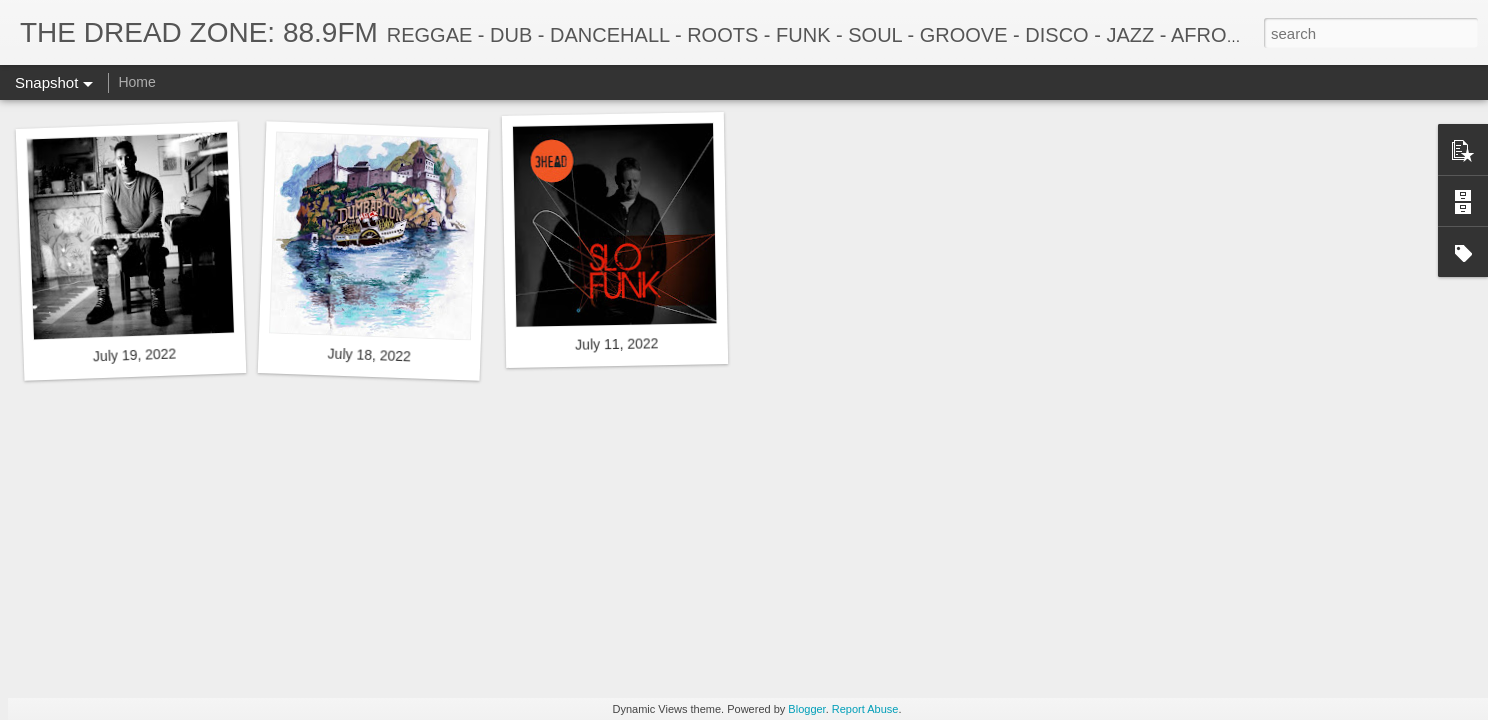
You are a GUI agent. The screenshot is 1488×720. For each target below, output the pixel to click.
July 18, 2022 (369, 354)
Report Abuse (865, 709)
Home (136, 82)
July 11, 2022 (617, 343)
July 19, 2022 (135, 354)
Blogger (806, 709)
